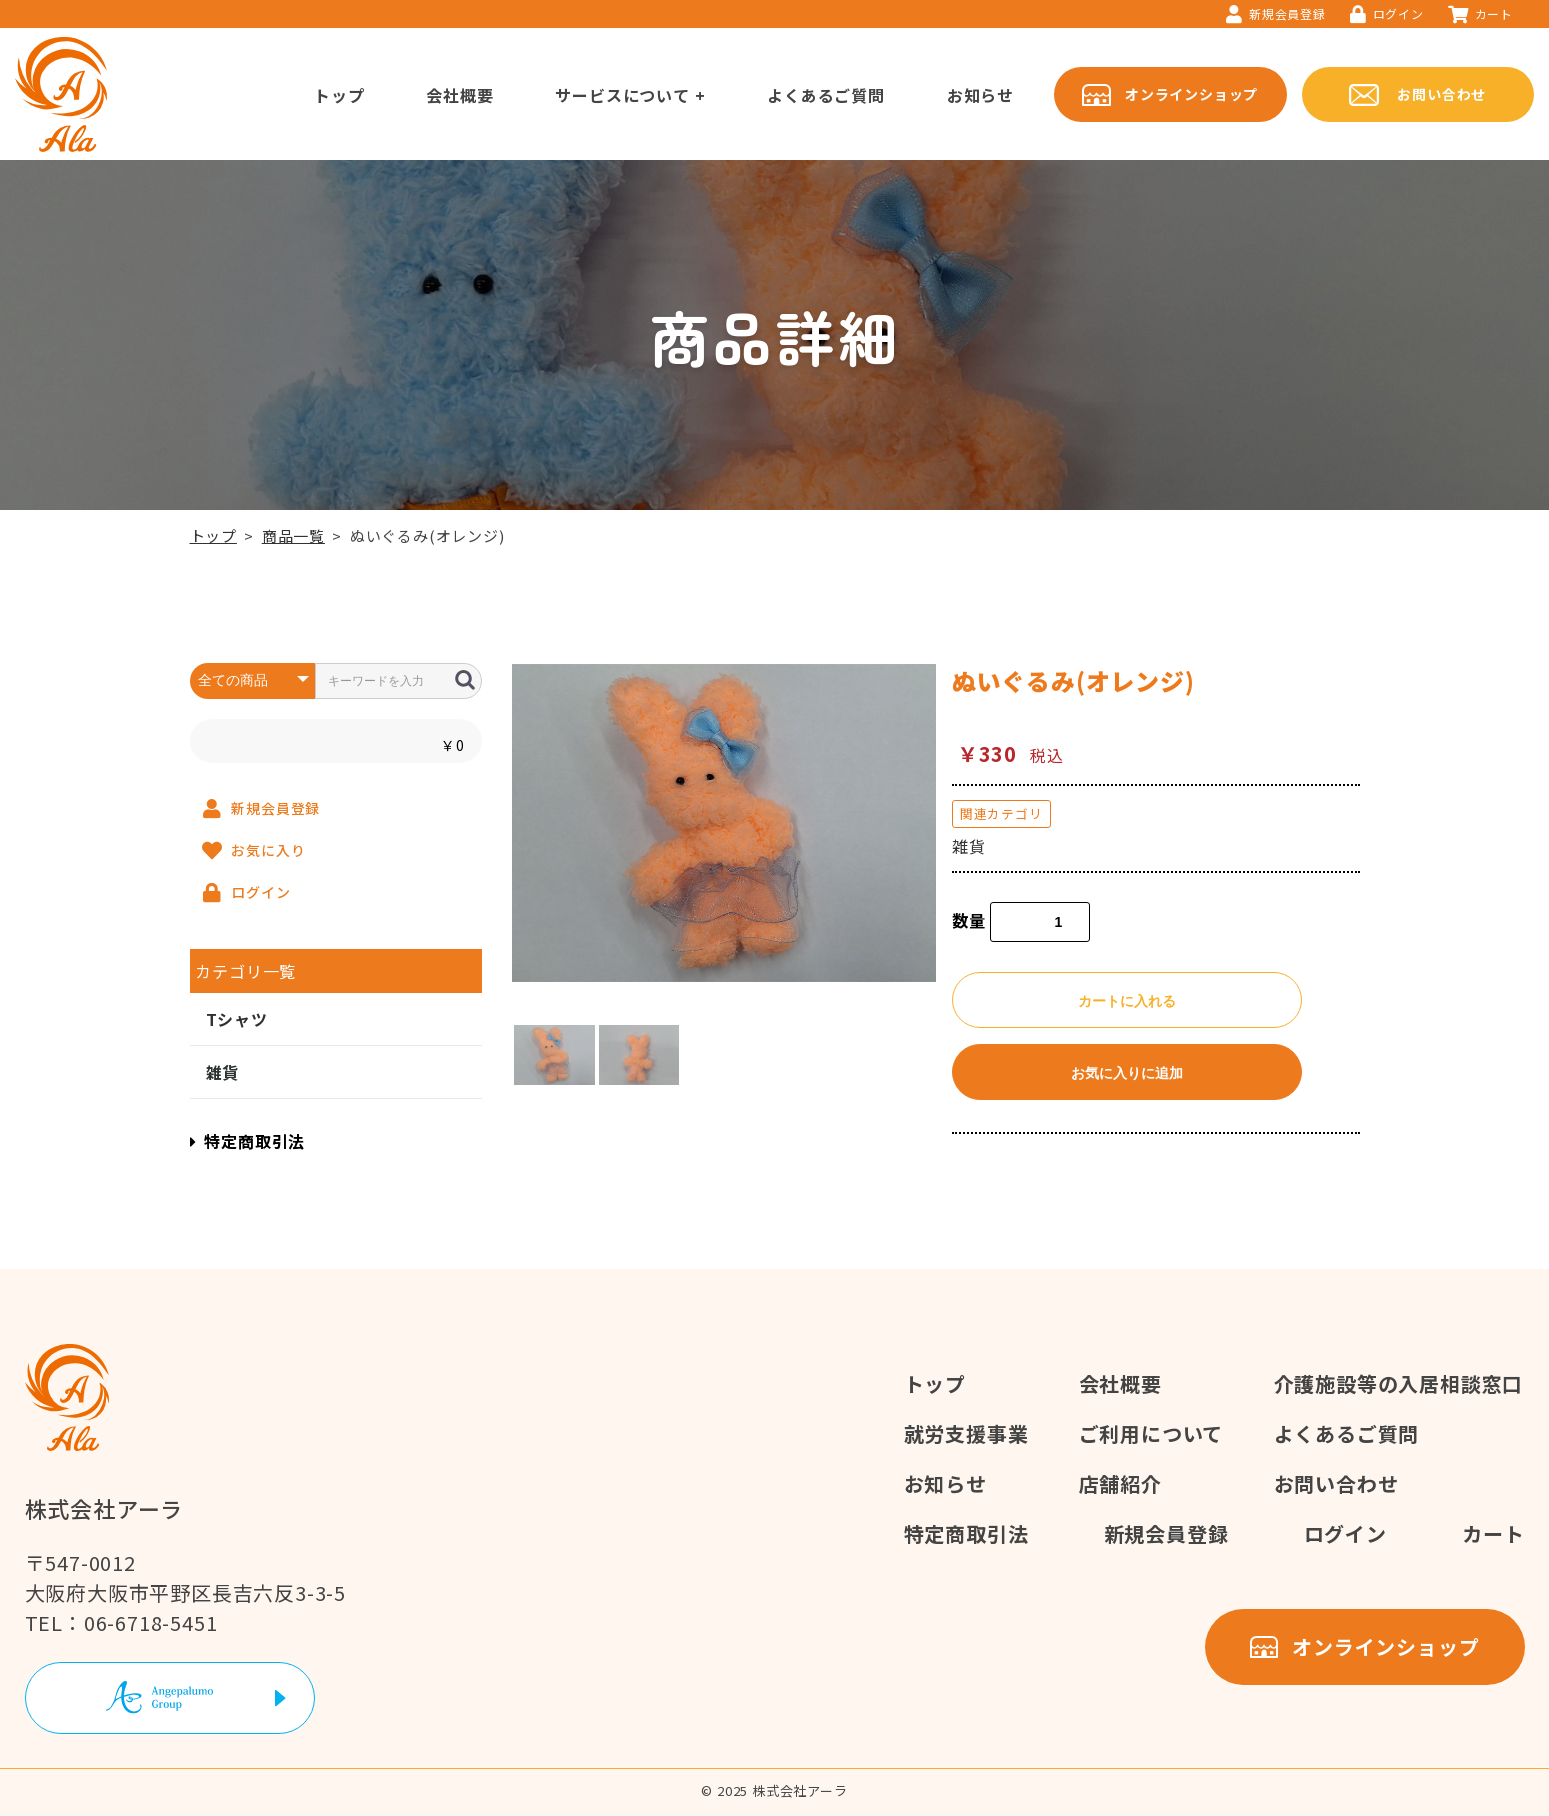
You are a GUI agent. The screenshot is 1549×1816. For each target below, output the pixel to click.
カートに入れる (1127, 1001)
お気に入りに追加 (1127, 1073)
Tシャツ (237, 1019)
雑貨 (223, 1072)
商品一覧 (293, 535)
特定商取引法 (248, 1141)
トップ (213, 535)
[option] (724, 823)
